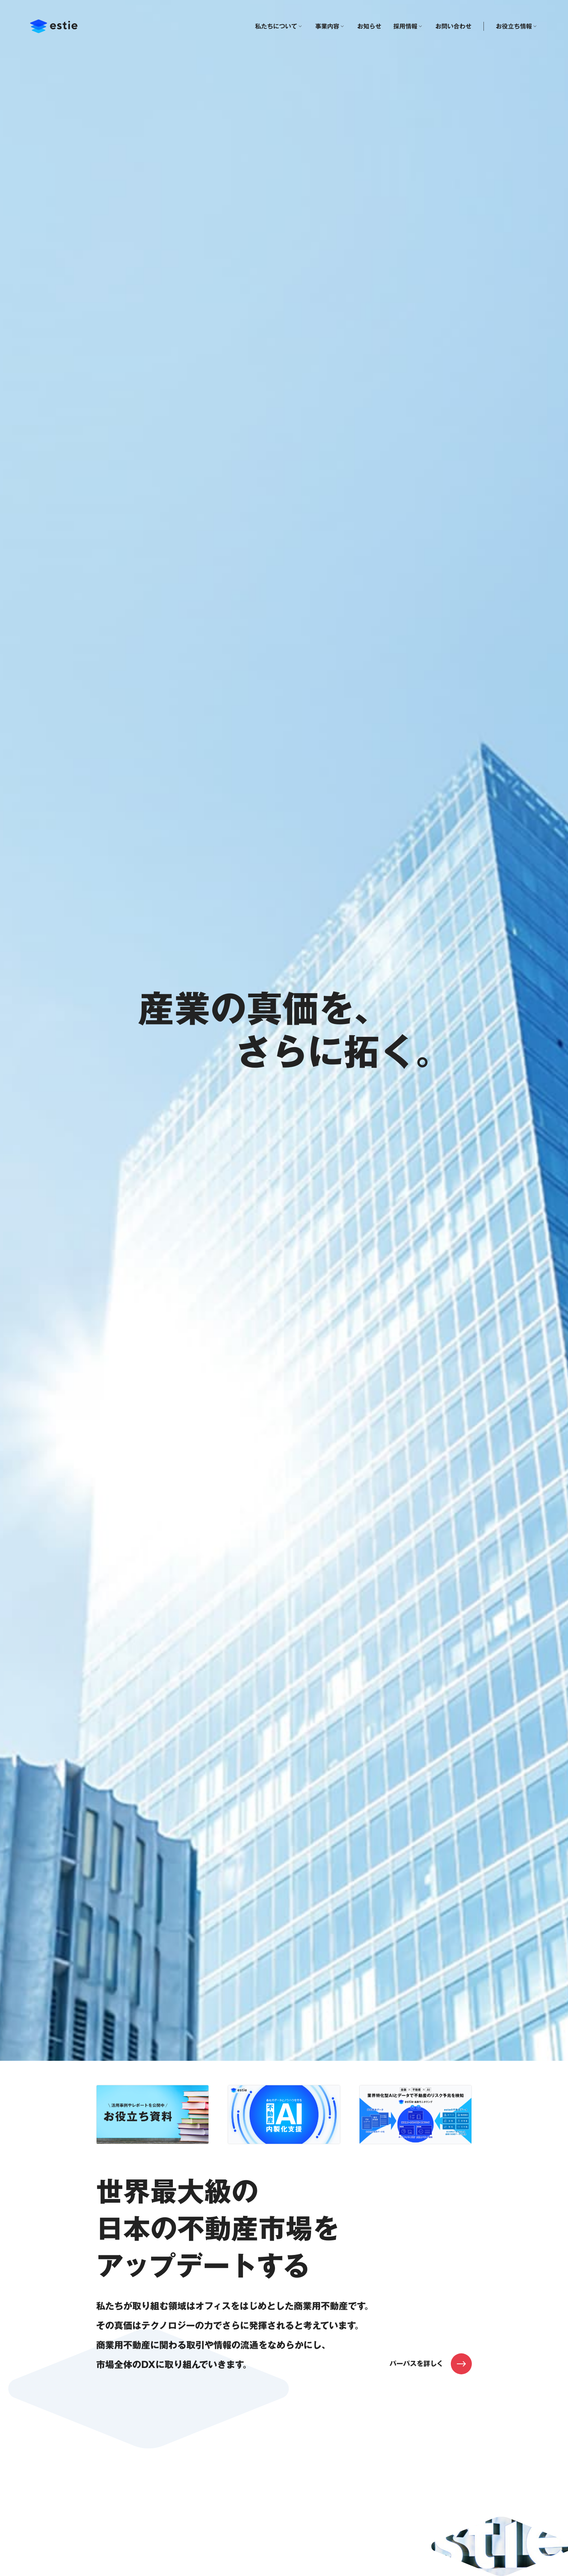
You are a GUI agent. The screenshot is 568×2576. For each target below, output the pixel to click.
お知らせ (369, 26)
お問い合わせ (453, 26)
